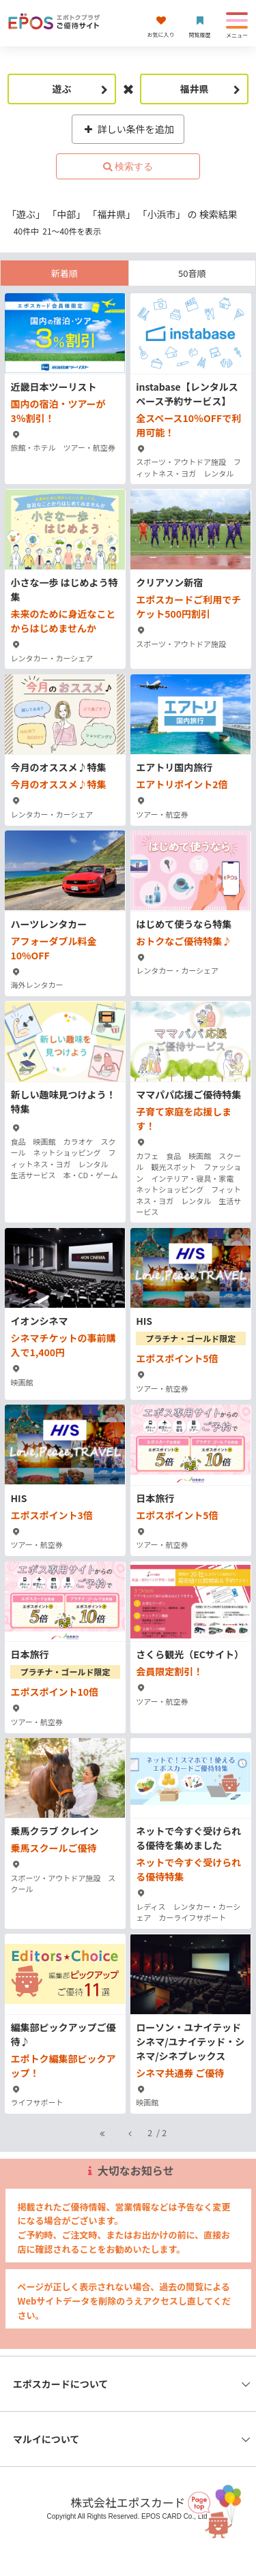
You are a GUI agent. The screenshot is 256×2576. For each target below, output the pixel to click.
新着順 (64, 273)
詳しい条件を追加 (128, 129)
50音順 (191, 273)
